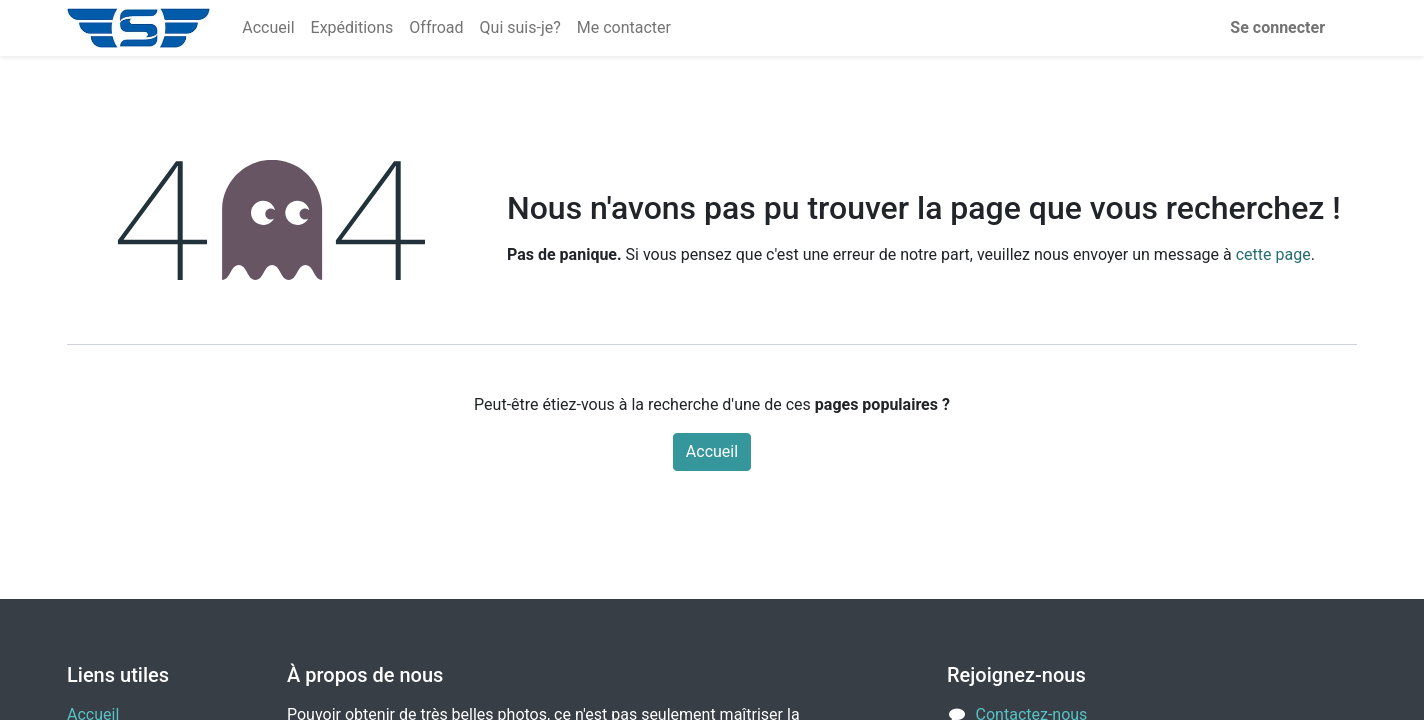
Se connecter (1277, 27)
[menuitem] (268, 28)
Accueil (712, 451)
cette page (1273, 254)
